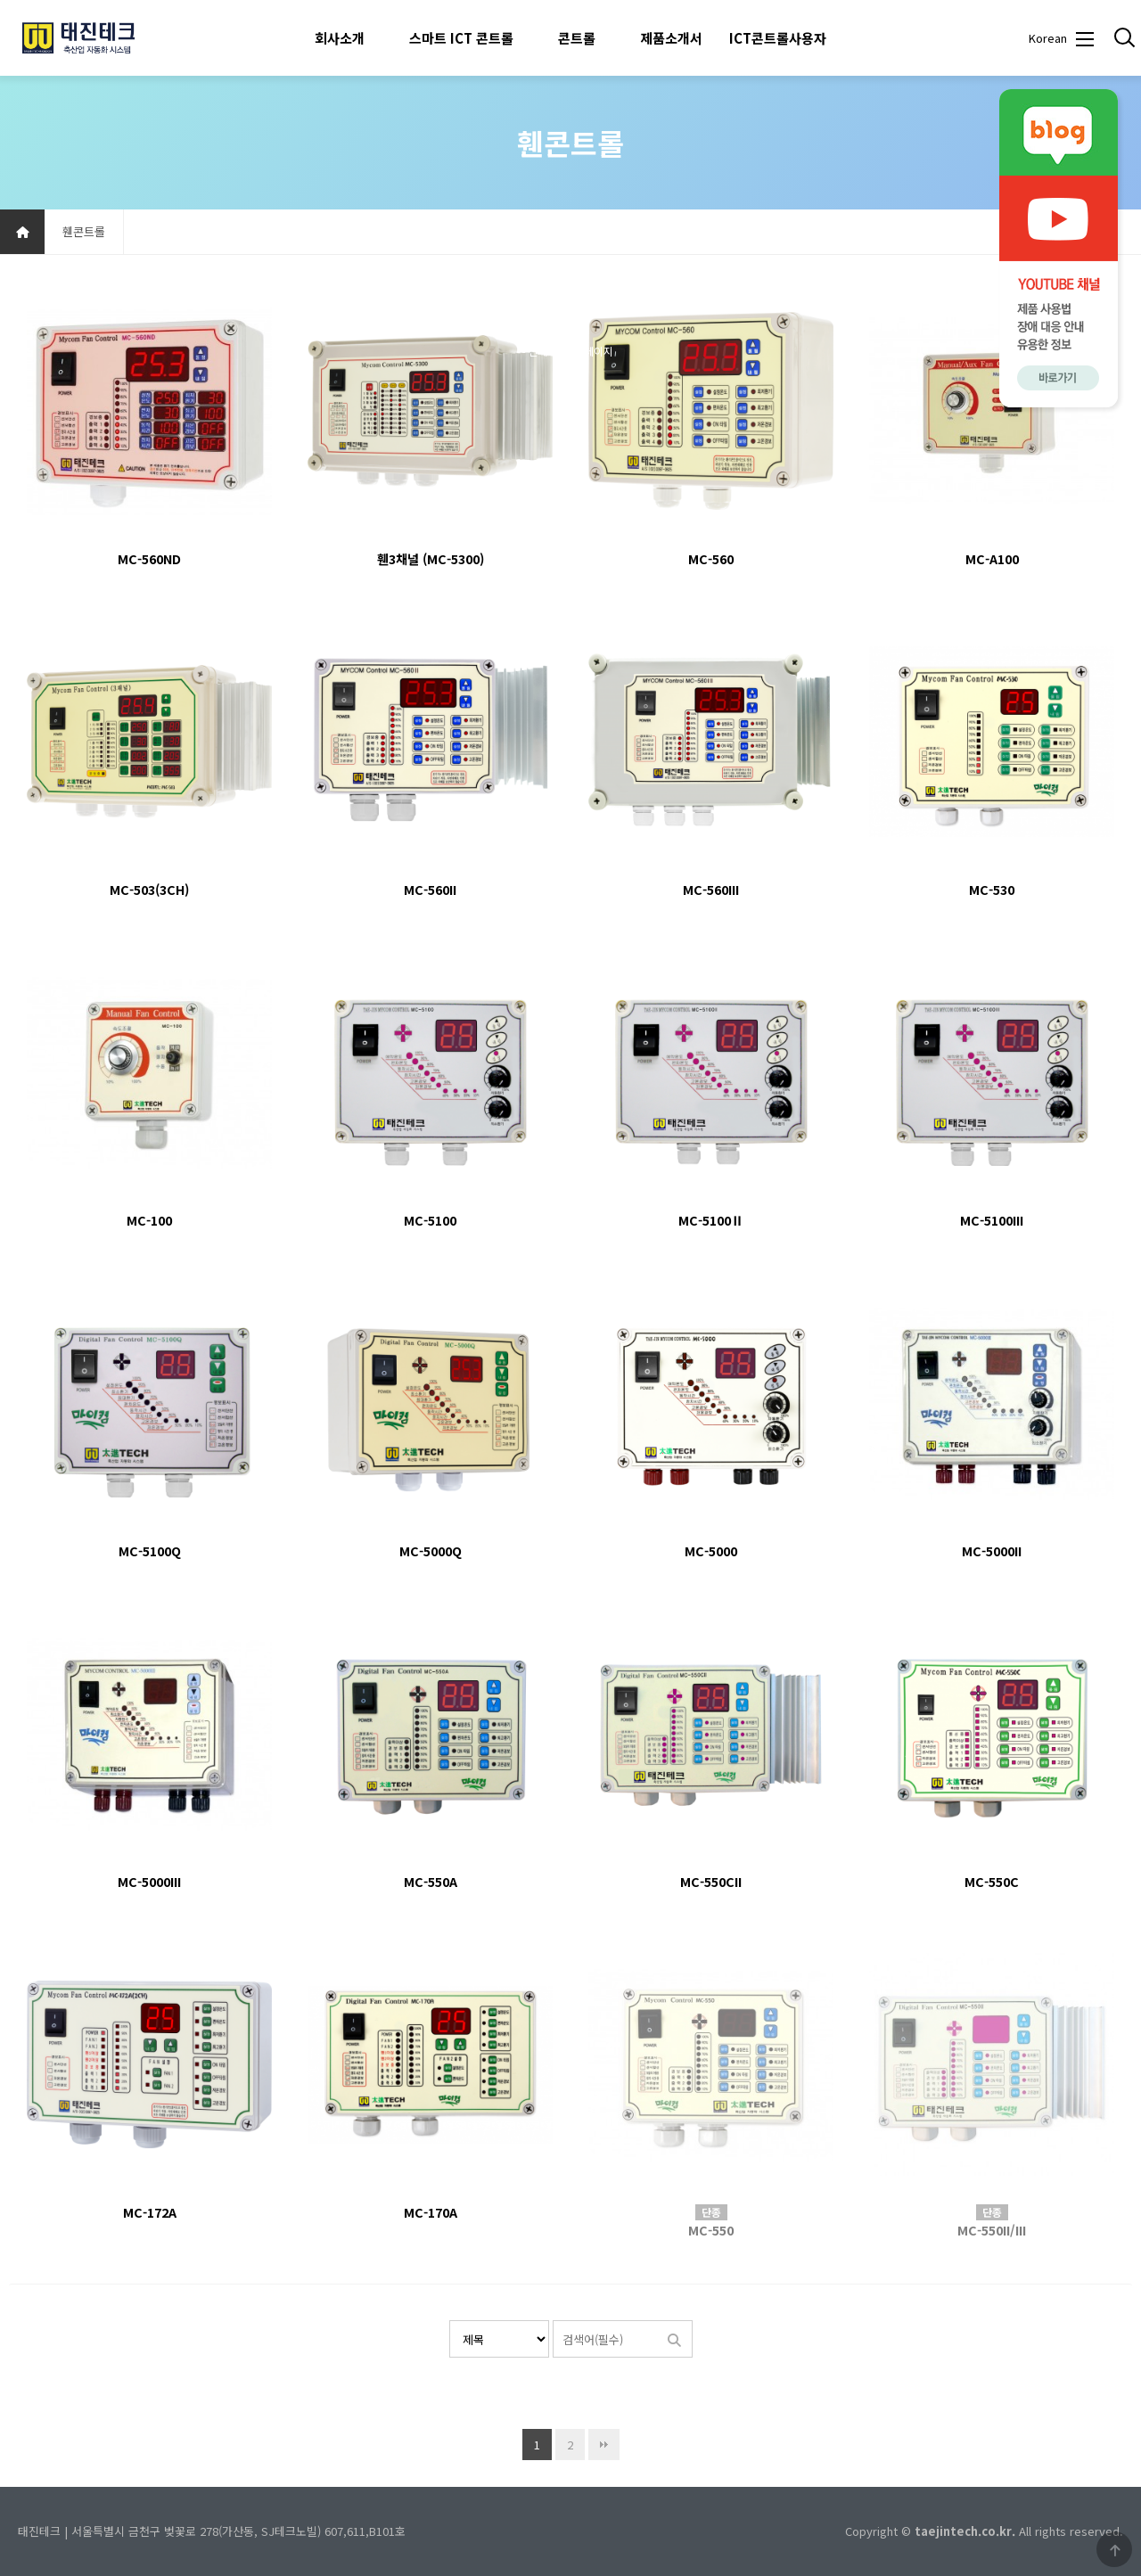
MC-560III (711, 889)
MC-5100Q (150, 1550)
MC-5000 (711, 1550)
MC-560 (711, 558)
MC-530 (991, 889)
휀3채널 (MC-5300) (430, 558)
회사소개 (340, 38)
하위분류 (373, 38)
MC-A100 (992, 558)
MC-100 (149, 1219)
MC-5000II (992, 1550)
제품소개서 (671, 38)
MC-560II (430, 889)
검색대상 (449, 2320)
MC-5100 (430, 1219)
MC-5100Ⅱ (710, 1219)
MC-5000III (149, 1881)
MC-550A (430, 1881)
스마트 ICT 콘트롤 (461, 38)
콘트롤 (576, 38)
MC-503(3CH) (149, 889)
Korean (1047, 37)
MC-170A (430, 2212)
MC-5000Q (430, 1550)
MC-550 (711, 2229)
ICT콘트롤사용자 (777, 38)
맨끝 (604, 2444)
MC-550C (992, 1881)
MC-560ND (149, 558)
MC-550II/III (991, 2229)
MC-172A (149, 2212)
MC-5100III (991, 1219)
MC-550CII (711, 1881)
